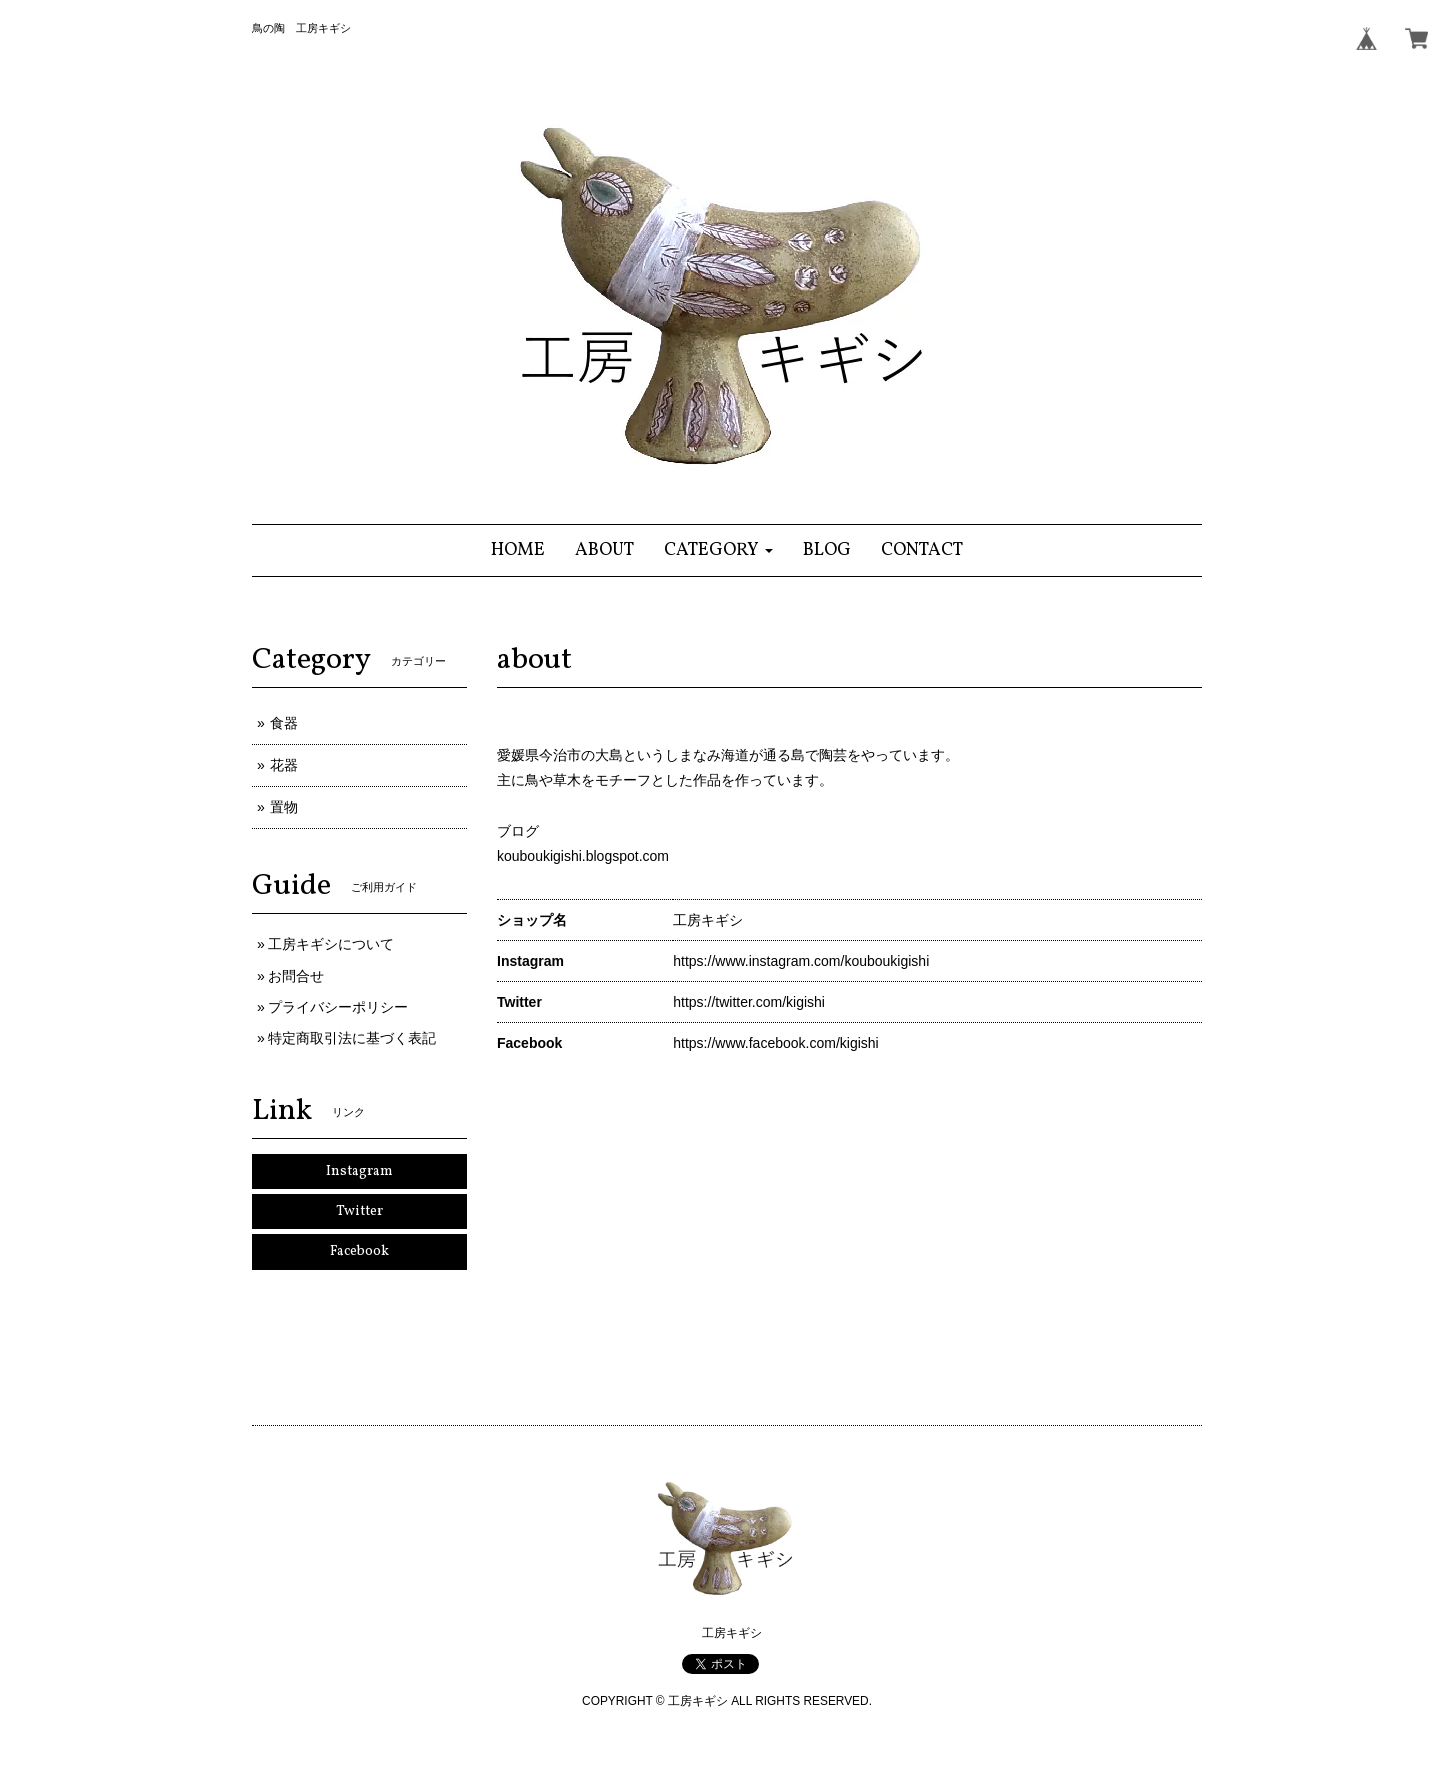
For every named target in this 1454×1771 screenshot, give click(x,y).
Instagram (359, 1171)
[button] (718, 550)
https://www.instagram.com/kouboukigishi (801, 961)
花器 (284, 765)
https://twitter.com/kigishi (749, 1002)
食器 (284, 723)
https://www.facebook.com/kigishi (775, 1043)
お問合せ (296, 976)
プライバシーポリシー (338, 1007)
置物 (284, 807)
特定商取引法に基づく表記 (352, 1038)
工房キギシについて (331, 944)
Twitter (359, 1211)
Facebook (359, 1251)
